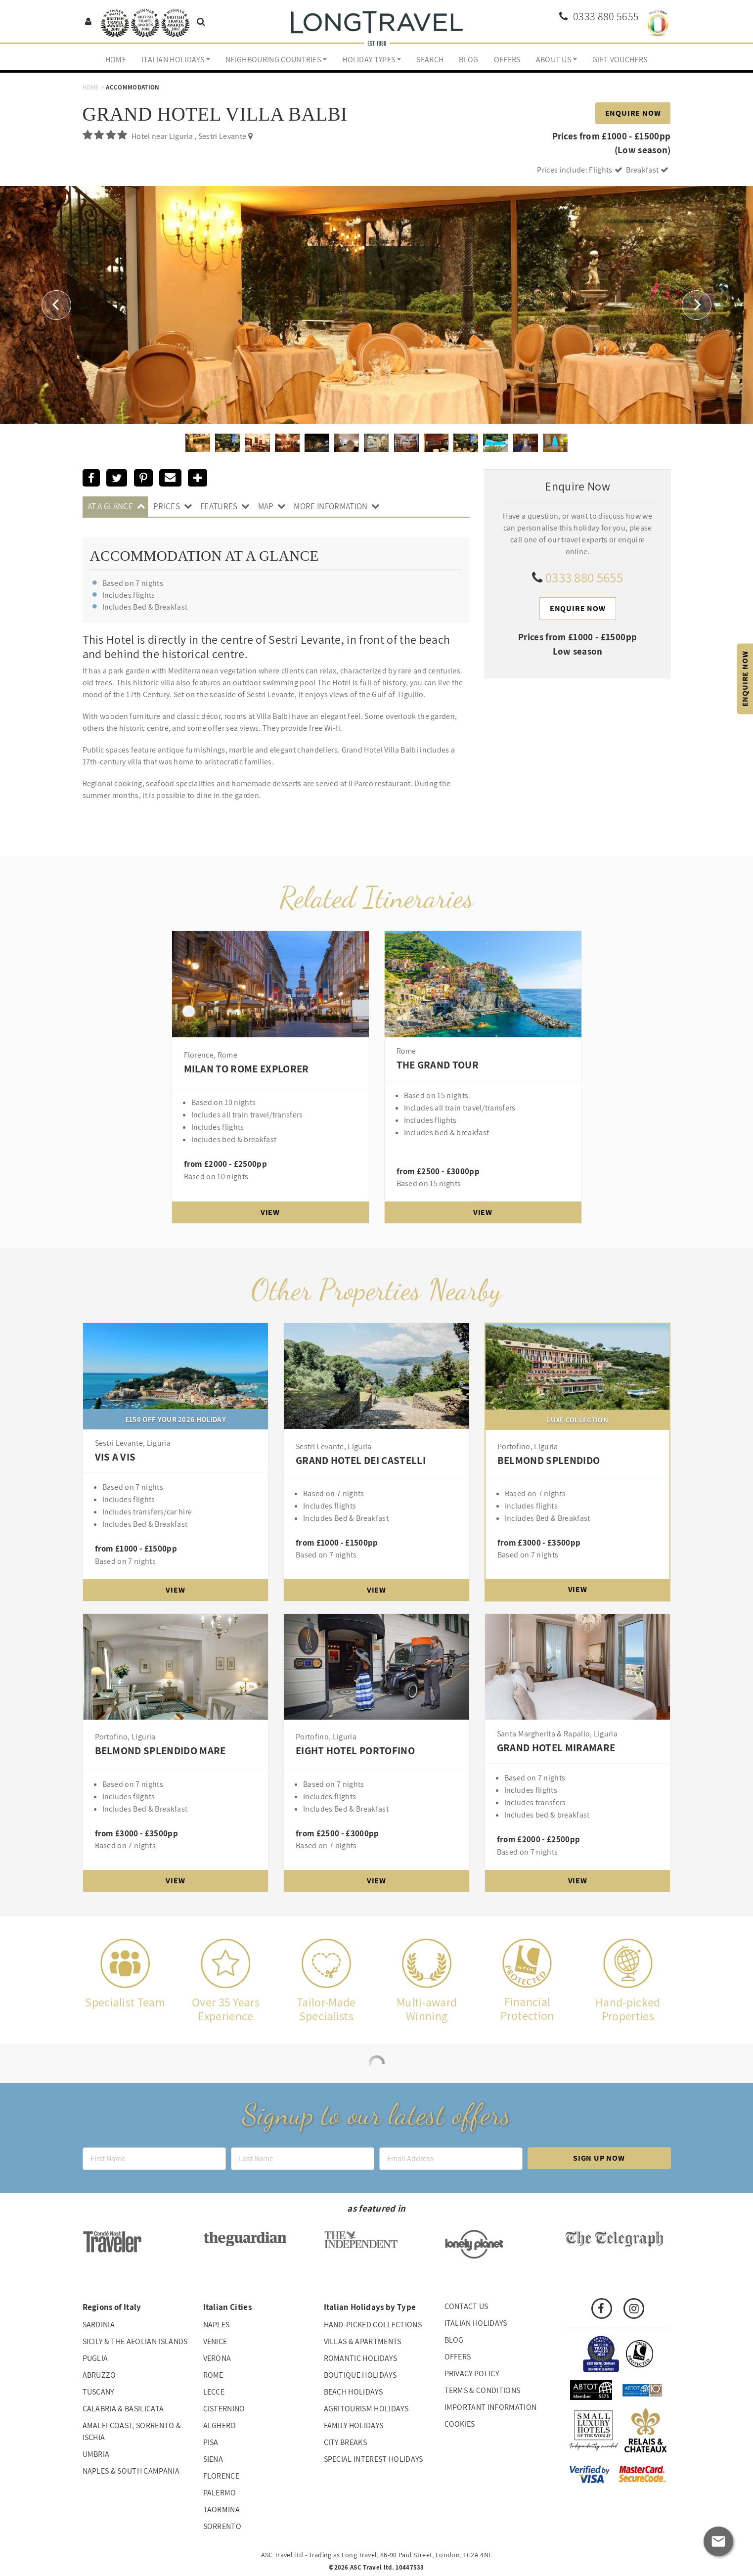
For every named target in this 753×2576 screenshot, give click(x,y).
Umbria (96, 2454)
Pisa (211, 2442)
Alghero (219, 2425)
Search (429, 59)
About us (554, 59)
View (270, 1212)
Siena (213, 2459)
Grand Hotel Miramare (556, 1747)
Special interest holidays (373, 2459)
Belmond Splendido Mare (160, 1750)
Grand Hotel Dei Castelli (361, 1460)
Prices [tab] (166, 506)
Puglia (95, 2358)
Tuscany (98, 2392)
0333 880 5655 (584, 577)
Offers (507, 59)
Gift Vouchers (619, 59)
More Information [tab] (330, 506)
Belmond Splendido (548, 1460)
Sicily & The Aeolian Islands (135, 2341)
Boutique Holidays (360, 2375)
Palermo (219, 2492)
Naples (216, 2324)
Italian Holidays (172, 59)
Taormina (221, 2509)
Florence (221, 2476)
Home (115, 59)
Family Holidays (354, 2425)
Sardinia (99, 2324)
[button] (56, 305)
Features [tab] (219, 506)
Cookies (459, 2424)
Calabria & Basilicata (123, 2408)
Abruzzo (99, 2375)
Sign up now (599, 2158)
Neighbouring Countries (273, 59)
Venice (215, 2341)
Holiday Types (368, 59)
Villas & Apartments (362, 2341)
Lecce (214, 2392)
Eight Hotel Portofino (355, 1750)
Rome (213, 2375)
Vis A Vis (115, 1457)
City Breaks (345, 2442)
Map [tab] (266, 506)
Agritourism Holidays (366, 2408)
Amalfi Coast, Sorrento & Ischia (132, 2431)
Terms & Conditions (482, 2390)
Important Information (490, 2407)
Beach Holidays (353, 2392)
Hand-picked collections (373, 2324)
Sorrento (222, 2526)
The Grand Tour (438, 1064)
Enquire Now (633, 113)
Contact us (466, 2306)
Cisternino (224, 2408)
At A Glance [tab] (110, 506)
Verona (217, 2358)
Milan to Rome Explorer (246, 1068)
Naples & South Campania (131, 2471)
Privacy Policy (471, 2373)
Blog (468, 59)
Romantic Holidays (360, 2358)
